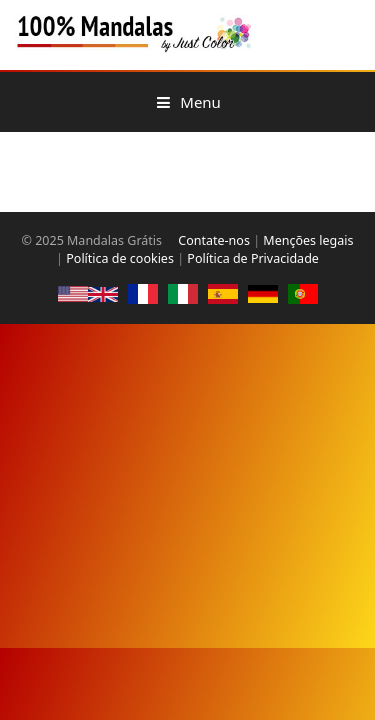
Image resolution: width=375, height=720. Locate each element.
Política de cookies (120, 258)
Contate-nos (214, 240)
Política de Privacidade (253, 258)
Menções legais (308, 240)
